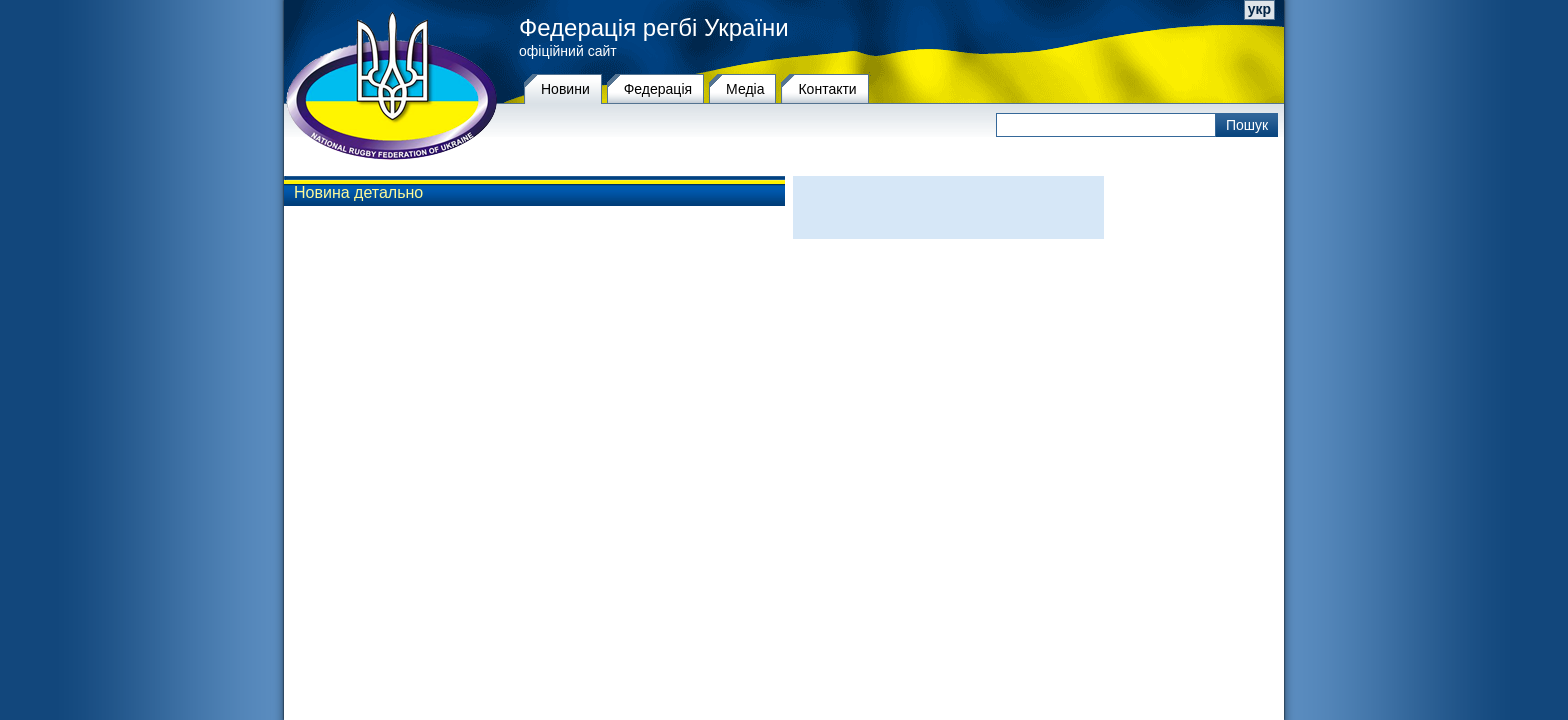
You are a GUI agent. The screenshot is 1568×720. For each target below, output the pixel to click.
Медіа (745, 89)
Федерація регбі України (654, 28)
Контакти (827, 89)
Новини (565, 89)
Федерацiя (658, 89)
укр (1259, 9)
